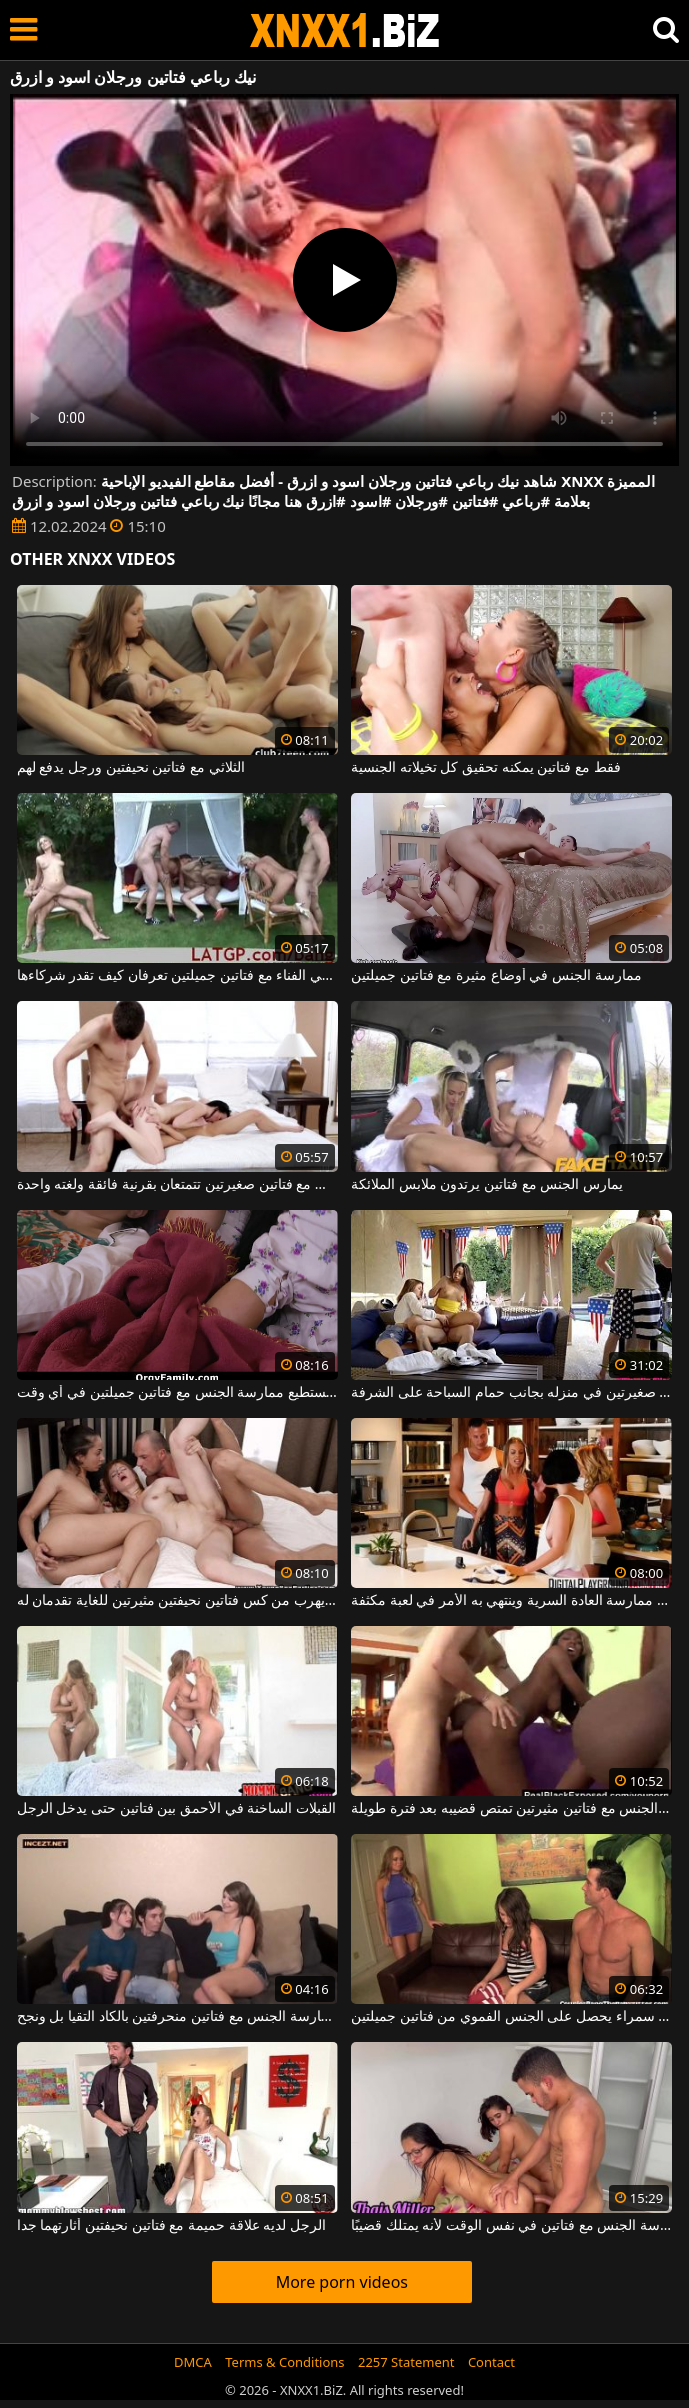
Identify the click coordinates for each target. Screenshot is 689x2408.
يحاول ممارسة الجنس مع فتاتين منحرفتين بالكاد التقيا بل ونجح (177, 2017)
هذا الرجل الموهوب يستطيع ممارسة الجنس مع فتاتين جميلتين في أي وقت (177, 1393)
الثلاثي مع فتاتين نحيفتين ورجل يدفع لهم (131, 768)
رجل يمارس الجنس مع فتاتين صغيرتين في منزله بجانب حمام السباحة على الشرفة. (511, 1393)
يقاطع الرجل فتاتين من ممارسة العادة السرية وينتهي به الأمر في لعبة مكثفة (511, 1601)
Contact (491, 2362)
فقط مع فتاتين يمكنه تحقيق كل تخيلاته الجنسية (485, 768)
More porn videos (342, 2282)
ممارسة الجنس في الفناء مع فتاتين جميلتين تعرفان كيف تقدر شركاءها (177, 976)
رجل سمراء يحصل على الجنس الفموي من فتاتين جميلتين (511, 2017)
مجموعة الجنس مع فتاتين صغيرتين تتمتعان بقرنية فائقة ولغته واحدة (177, 1185)
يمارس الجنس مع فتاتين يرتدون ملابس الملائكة (487, 1185)
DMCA (193, 2362)
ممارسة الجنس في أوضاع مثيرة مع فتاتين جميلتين (496, 976)
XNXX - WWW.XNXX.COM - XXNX (345, 30)
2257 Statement (406, 2362)
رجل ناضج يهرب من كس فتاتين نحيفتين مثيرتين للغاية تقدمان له (177, 1601)
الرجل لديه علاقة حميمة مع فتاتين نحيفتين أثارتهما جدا (171, 2226)
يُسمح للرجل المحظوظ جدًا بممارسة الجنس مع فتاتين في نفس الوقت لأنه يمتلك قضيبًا (511, 2226)
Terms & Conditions (284, 2362)
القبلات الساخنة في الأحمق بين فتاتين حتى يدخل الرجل (176, 1809)
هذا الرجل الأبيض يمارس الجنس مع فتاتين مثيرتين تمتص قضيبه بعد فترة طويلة (511, 1809)
